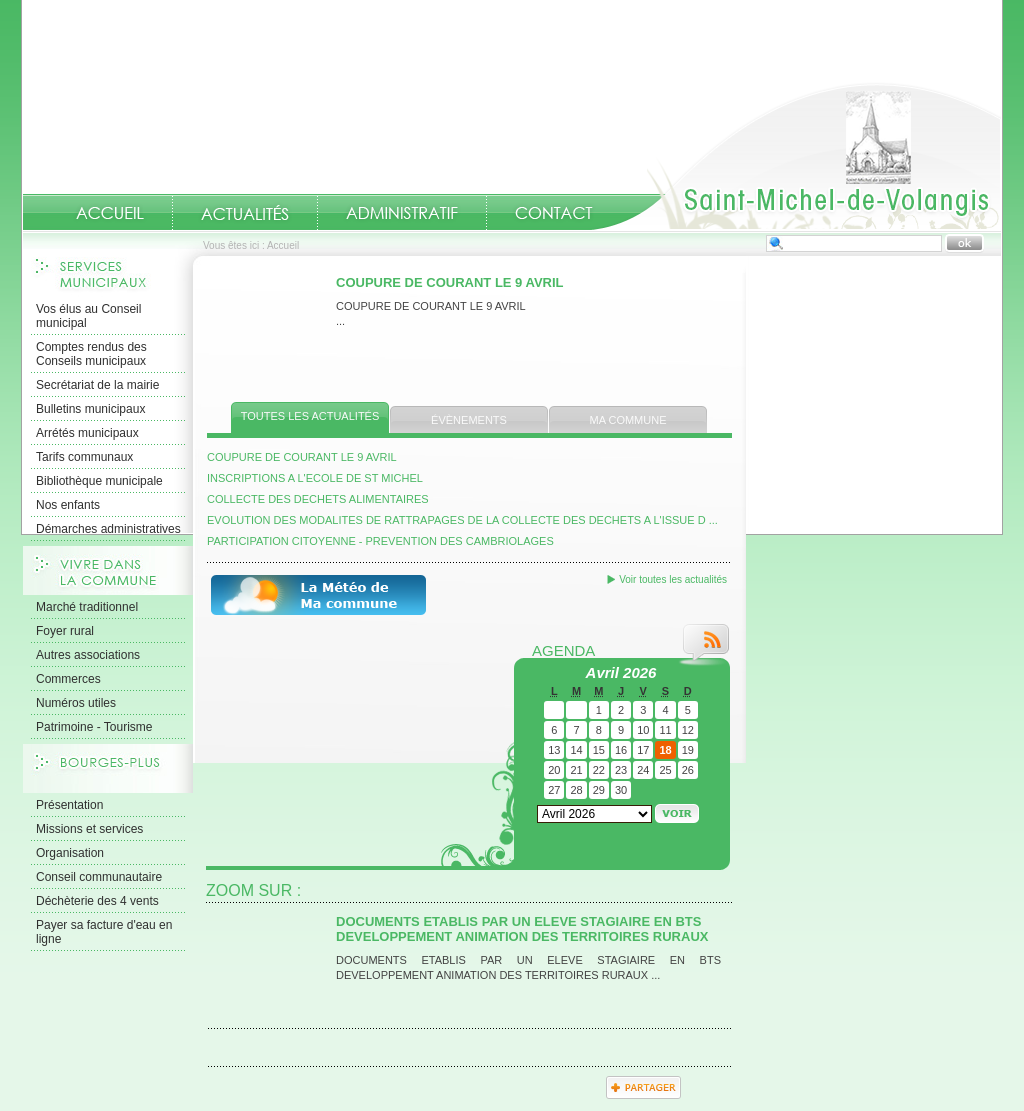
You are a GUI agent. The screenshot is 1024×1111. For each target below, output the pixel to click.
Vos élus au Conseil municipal (88, 316)
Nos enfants (68, 505)
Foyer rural (65, 631)
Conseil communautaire (99, 877)
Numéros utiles (76, 703)
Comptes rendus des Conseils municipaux (91, 354)
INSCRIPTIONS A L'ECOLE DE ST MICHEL (315, 478)
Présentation (69, 805)
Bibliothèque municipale (99, 481)
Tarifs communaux (84, 457)
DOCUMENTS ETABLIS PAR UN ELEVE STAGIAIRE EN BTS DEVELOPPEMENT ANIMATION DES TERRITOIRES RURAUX (522, 929)
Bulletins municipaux (90, 409)
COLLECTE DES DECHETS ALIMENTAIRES (318, 499)
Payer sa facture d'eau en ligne (104, 932)
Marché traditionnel (87, 607)
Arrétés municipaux (87, 433)
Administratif (402, 213)
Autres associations (88, 655)
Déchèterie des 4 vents (97, 901)
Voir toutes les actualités (673, 579)
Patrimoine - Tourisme (94, 727)
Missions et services (89, 829)
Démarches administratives (108, 529)
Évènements (469, 420)
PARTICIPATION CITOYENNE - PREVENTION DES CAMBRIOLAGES (380, 541)
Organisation (70, 853)
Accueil (796, 156)
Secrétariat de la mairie (97, 385)
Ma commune (628, 420)
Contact (554, 213)
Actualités (245, 212)
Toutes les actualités (310, 416)
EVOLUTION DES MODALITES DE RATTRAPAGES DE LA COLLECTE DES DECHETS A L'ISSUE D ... (462, 520)
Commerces (68, 679)
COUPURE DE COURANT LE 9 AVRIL (450, 282)
